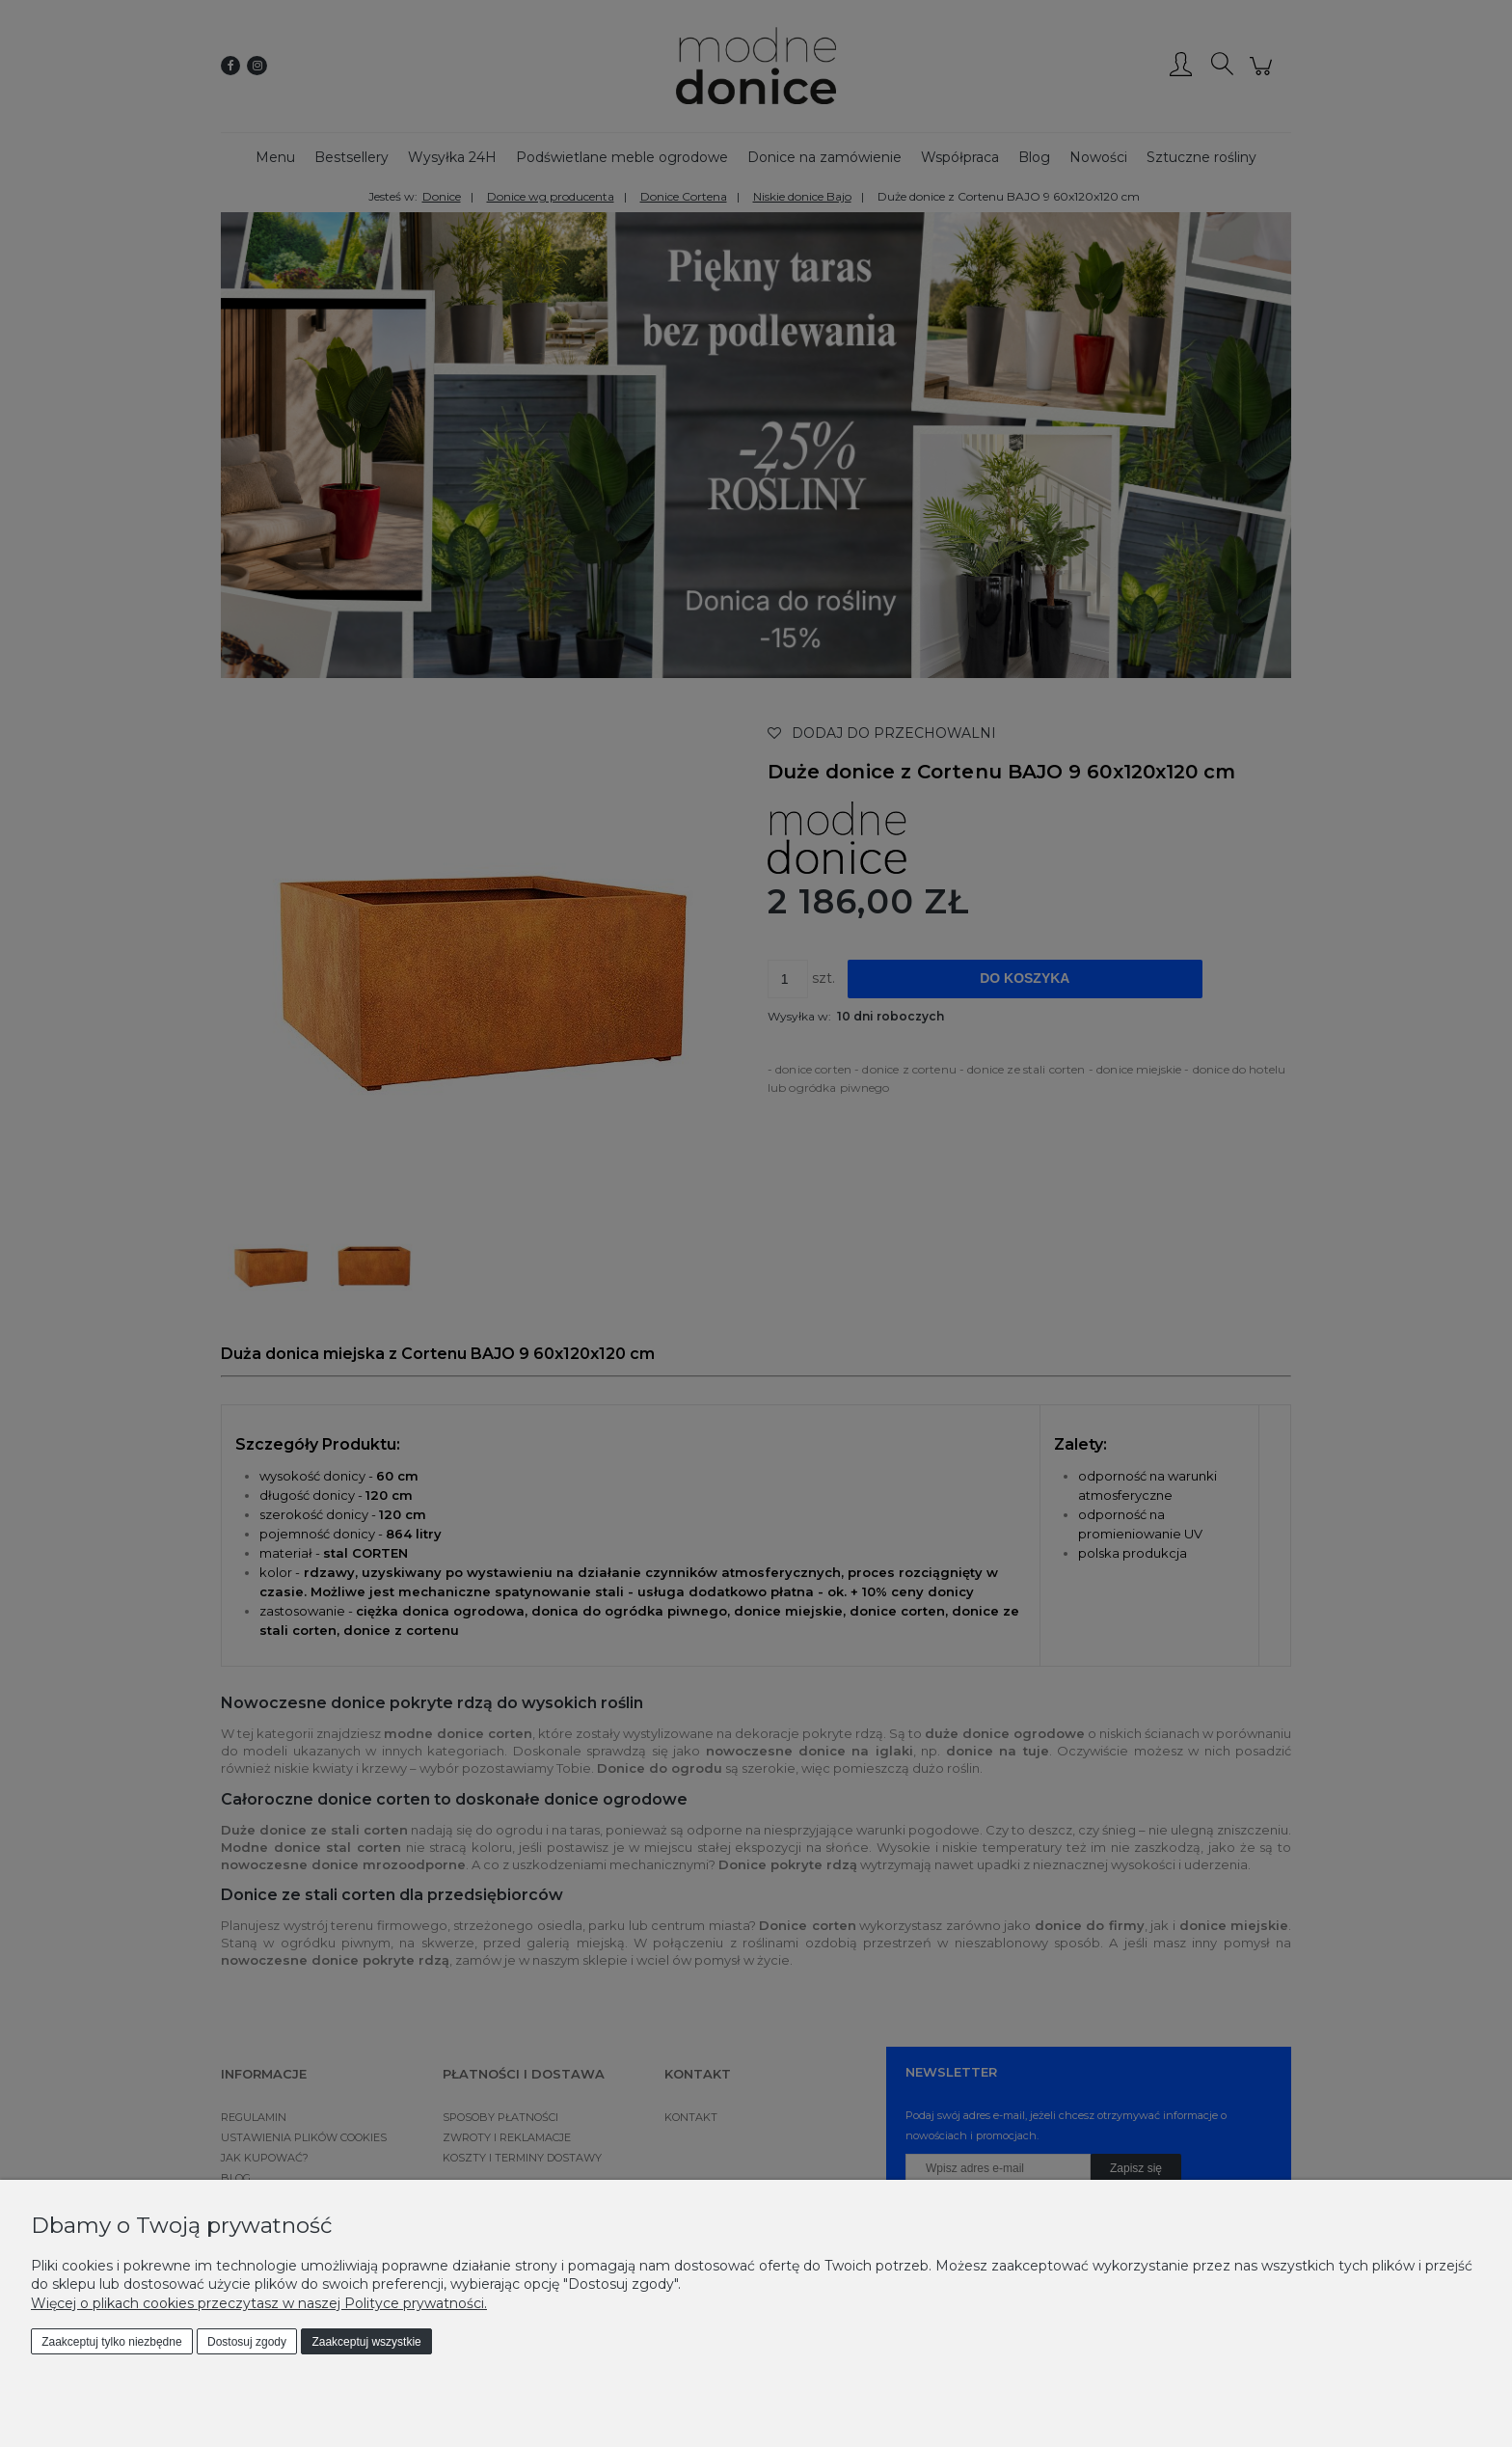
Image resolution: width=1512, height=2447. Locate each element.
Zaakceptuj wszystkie (365, 2342)
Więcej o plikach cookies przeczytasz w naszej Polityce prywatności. (259, 2303)
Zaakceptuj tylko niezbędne (111, 2342)
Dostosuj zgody (246, 2342)
